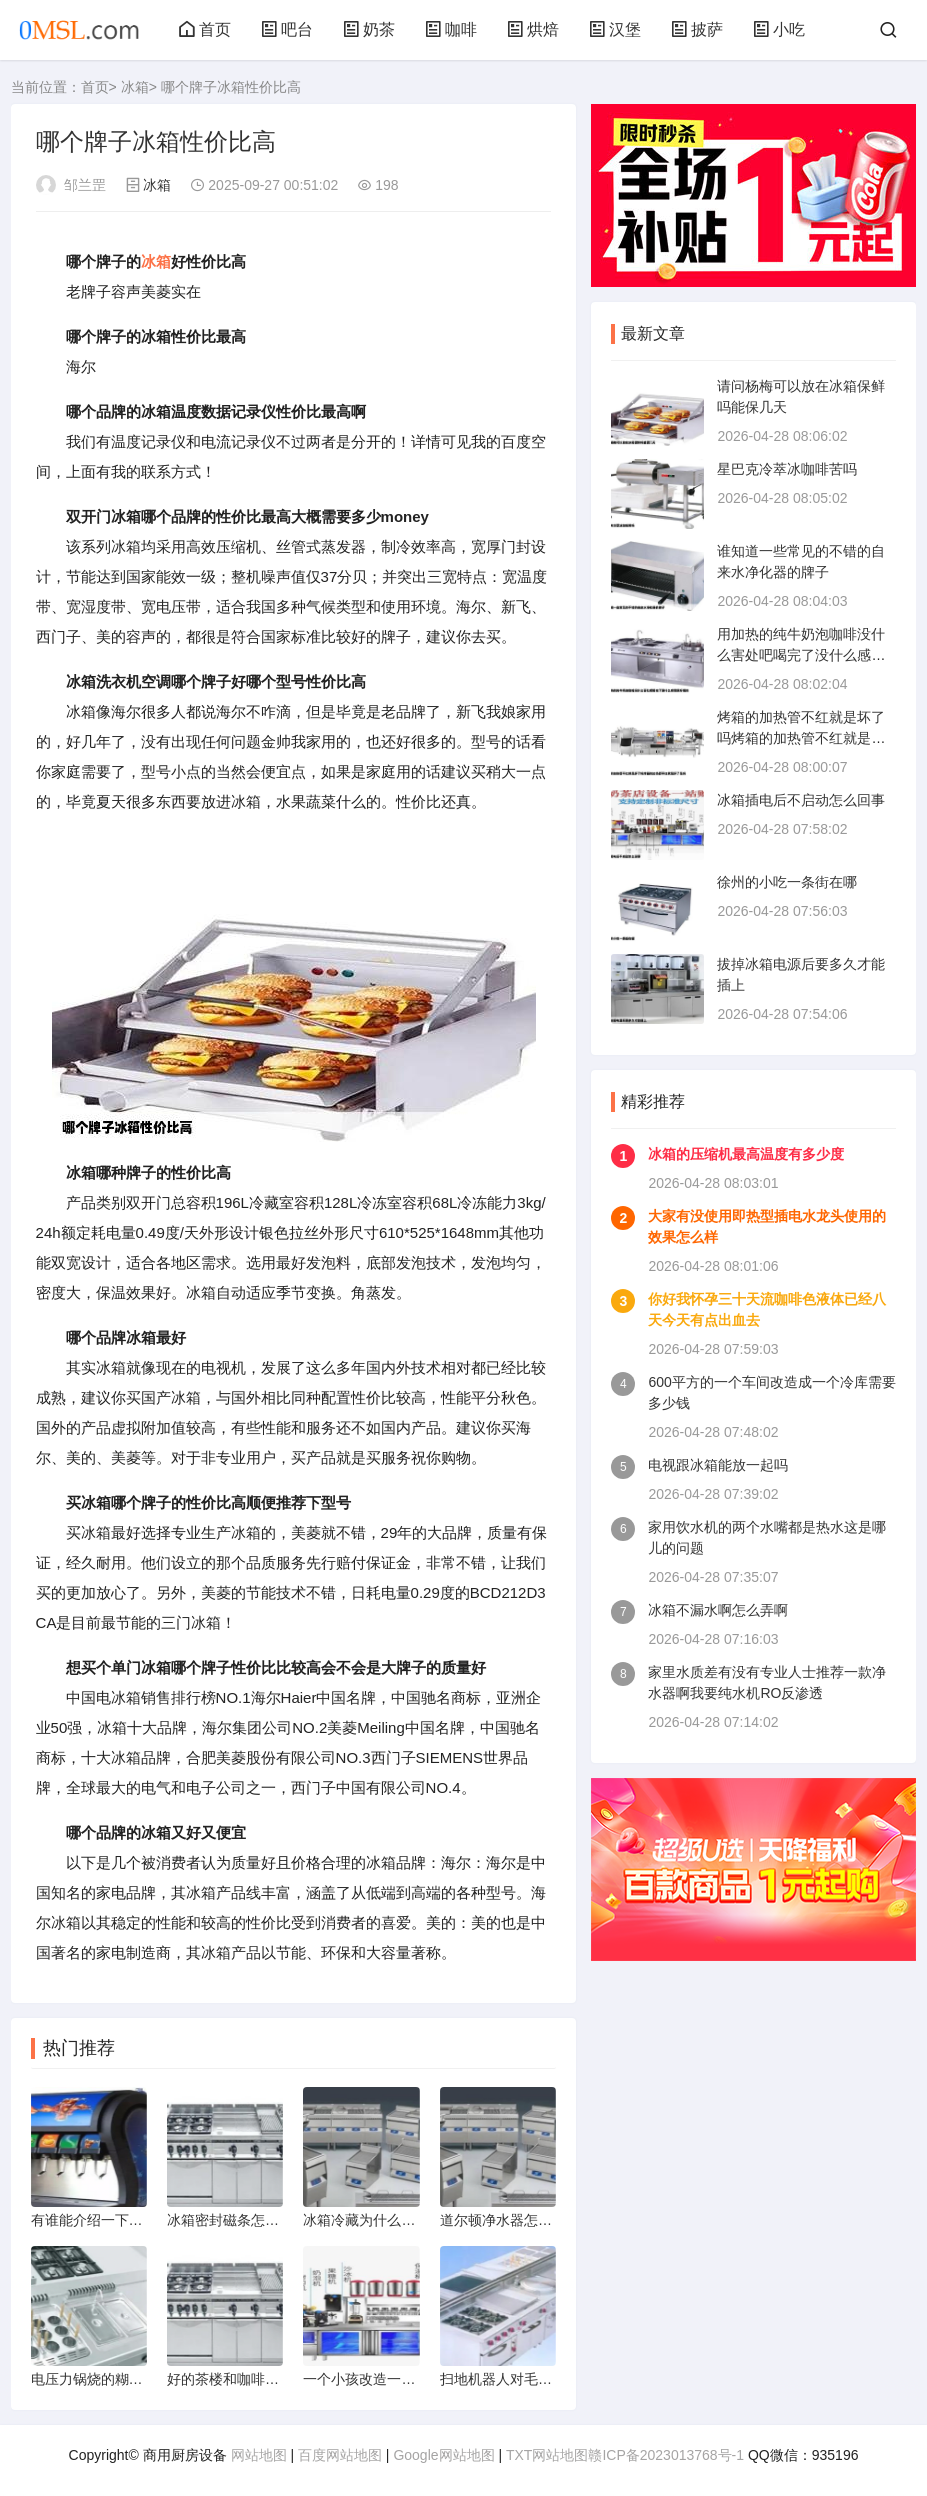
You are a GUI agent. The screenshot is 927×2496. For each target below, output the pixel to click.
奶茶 (369, 29)
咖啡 (451, 29)
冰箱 (135, 87)
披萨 (697, 29)
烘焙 (533, 29)
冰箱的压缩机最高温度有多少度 (746, 1154)
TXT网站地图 (547, 2455)
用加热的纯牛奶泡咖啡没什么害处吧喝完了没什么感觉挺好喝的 (801, 655)
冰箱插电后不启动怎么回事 (801, 800)
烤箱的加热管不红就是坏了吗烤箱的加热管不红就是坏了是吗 (801, 738)
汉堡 (615, 29)
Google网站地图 (443, 2455)
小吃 (779, 29)
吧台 (287, 29)
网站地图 (259, 2455)
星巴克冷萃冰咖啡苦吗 (787, 469)
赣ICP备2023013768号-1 (666, 2455)
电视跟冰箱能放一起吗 (718, 1465)
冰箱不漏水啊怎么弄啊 (718, 1610)
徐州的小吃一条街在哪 (787, 882)
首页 (205, 29)
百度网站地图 (340, 2455)
